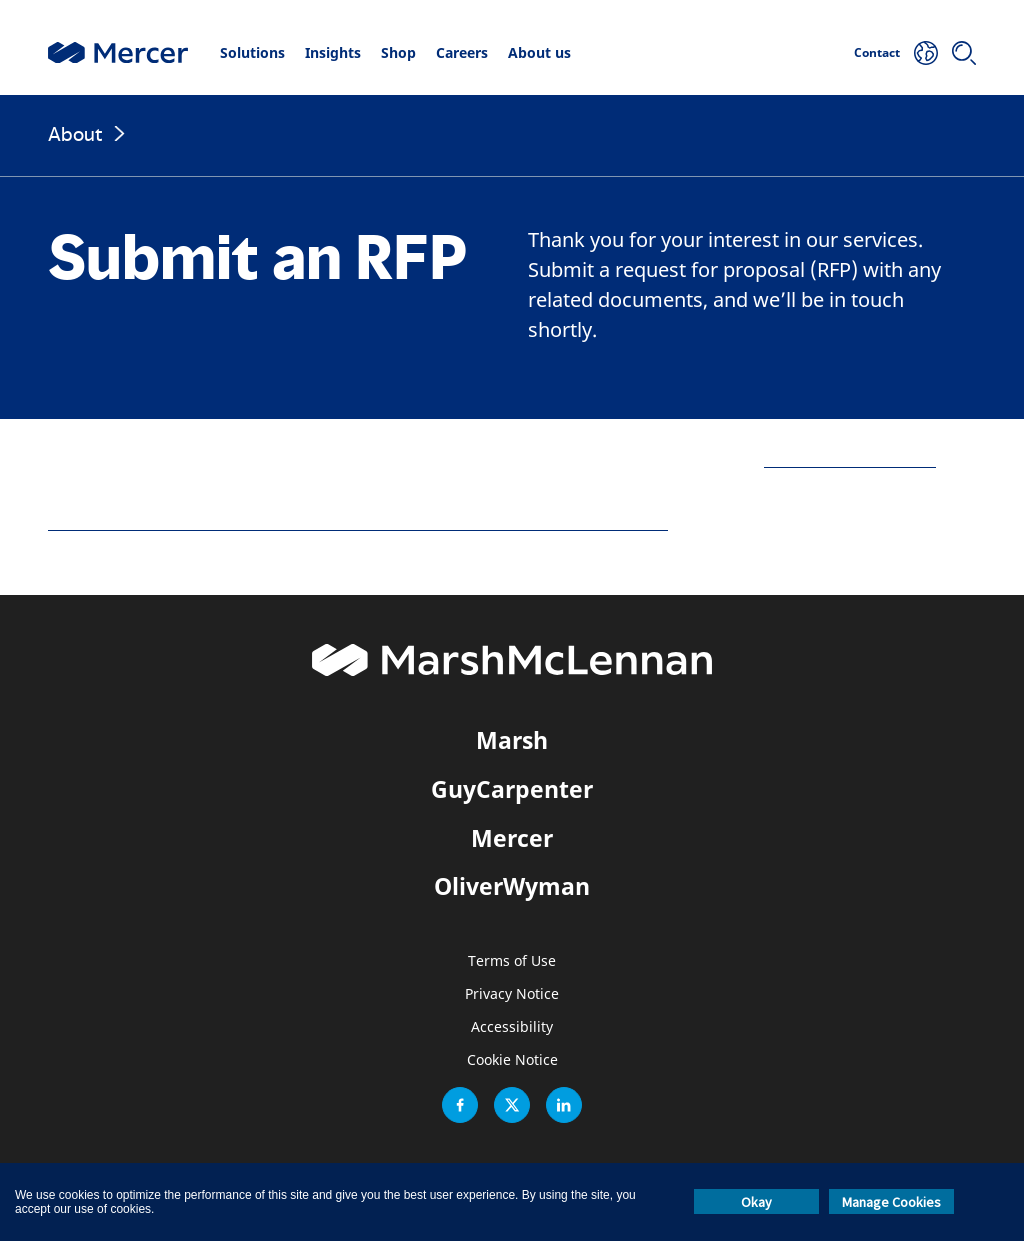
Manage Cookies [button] (891, 1202)
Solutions (252, 52)
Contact (877, 52)
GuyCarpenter (512, 789)
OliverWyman (512, 886)
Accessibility (512, 1027)
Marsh (512, 740)
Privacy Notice (512, 994)
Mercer (512, 838)
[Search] (964, 53)
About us (539, 52)
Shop (398, 52)
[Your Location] (926, 53)
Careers (462, 52)
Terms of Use (512, 961)
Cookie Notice (512, 1060)
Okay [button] (756, 1202)
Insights (333, 52)
